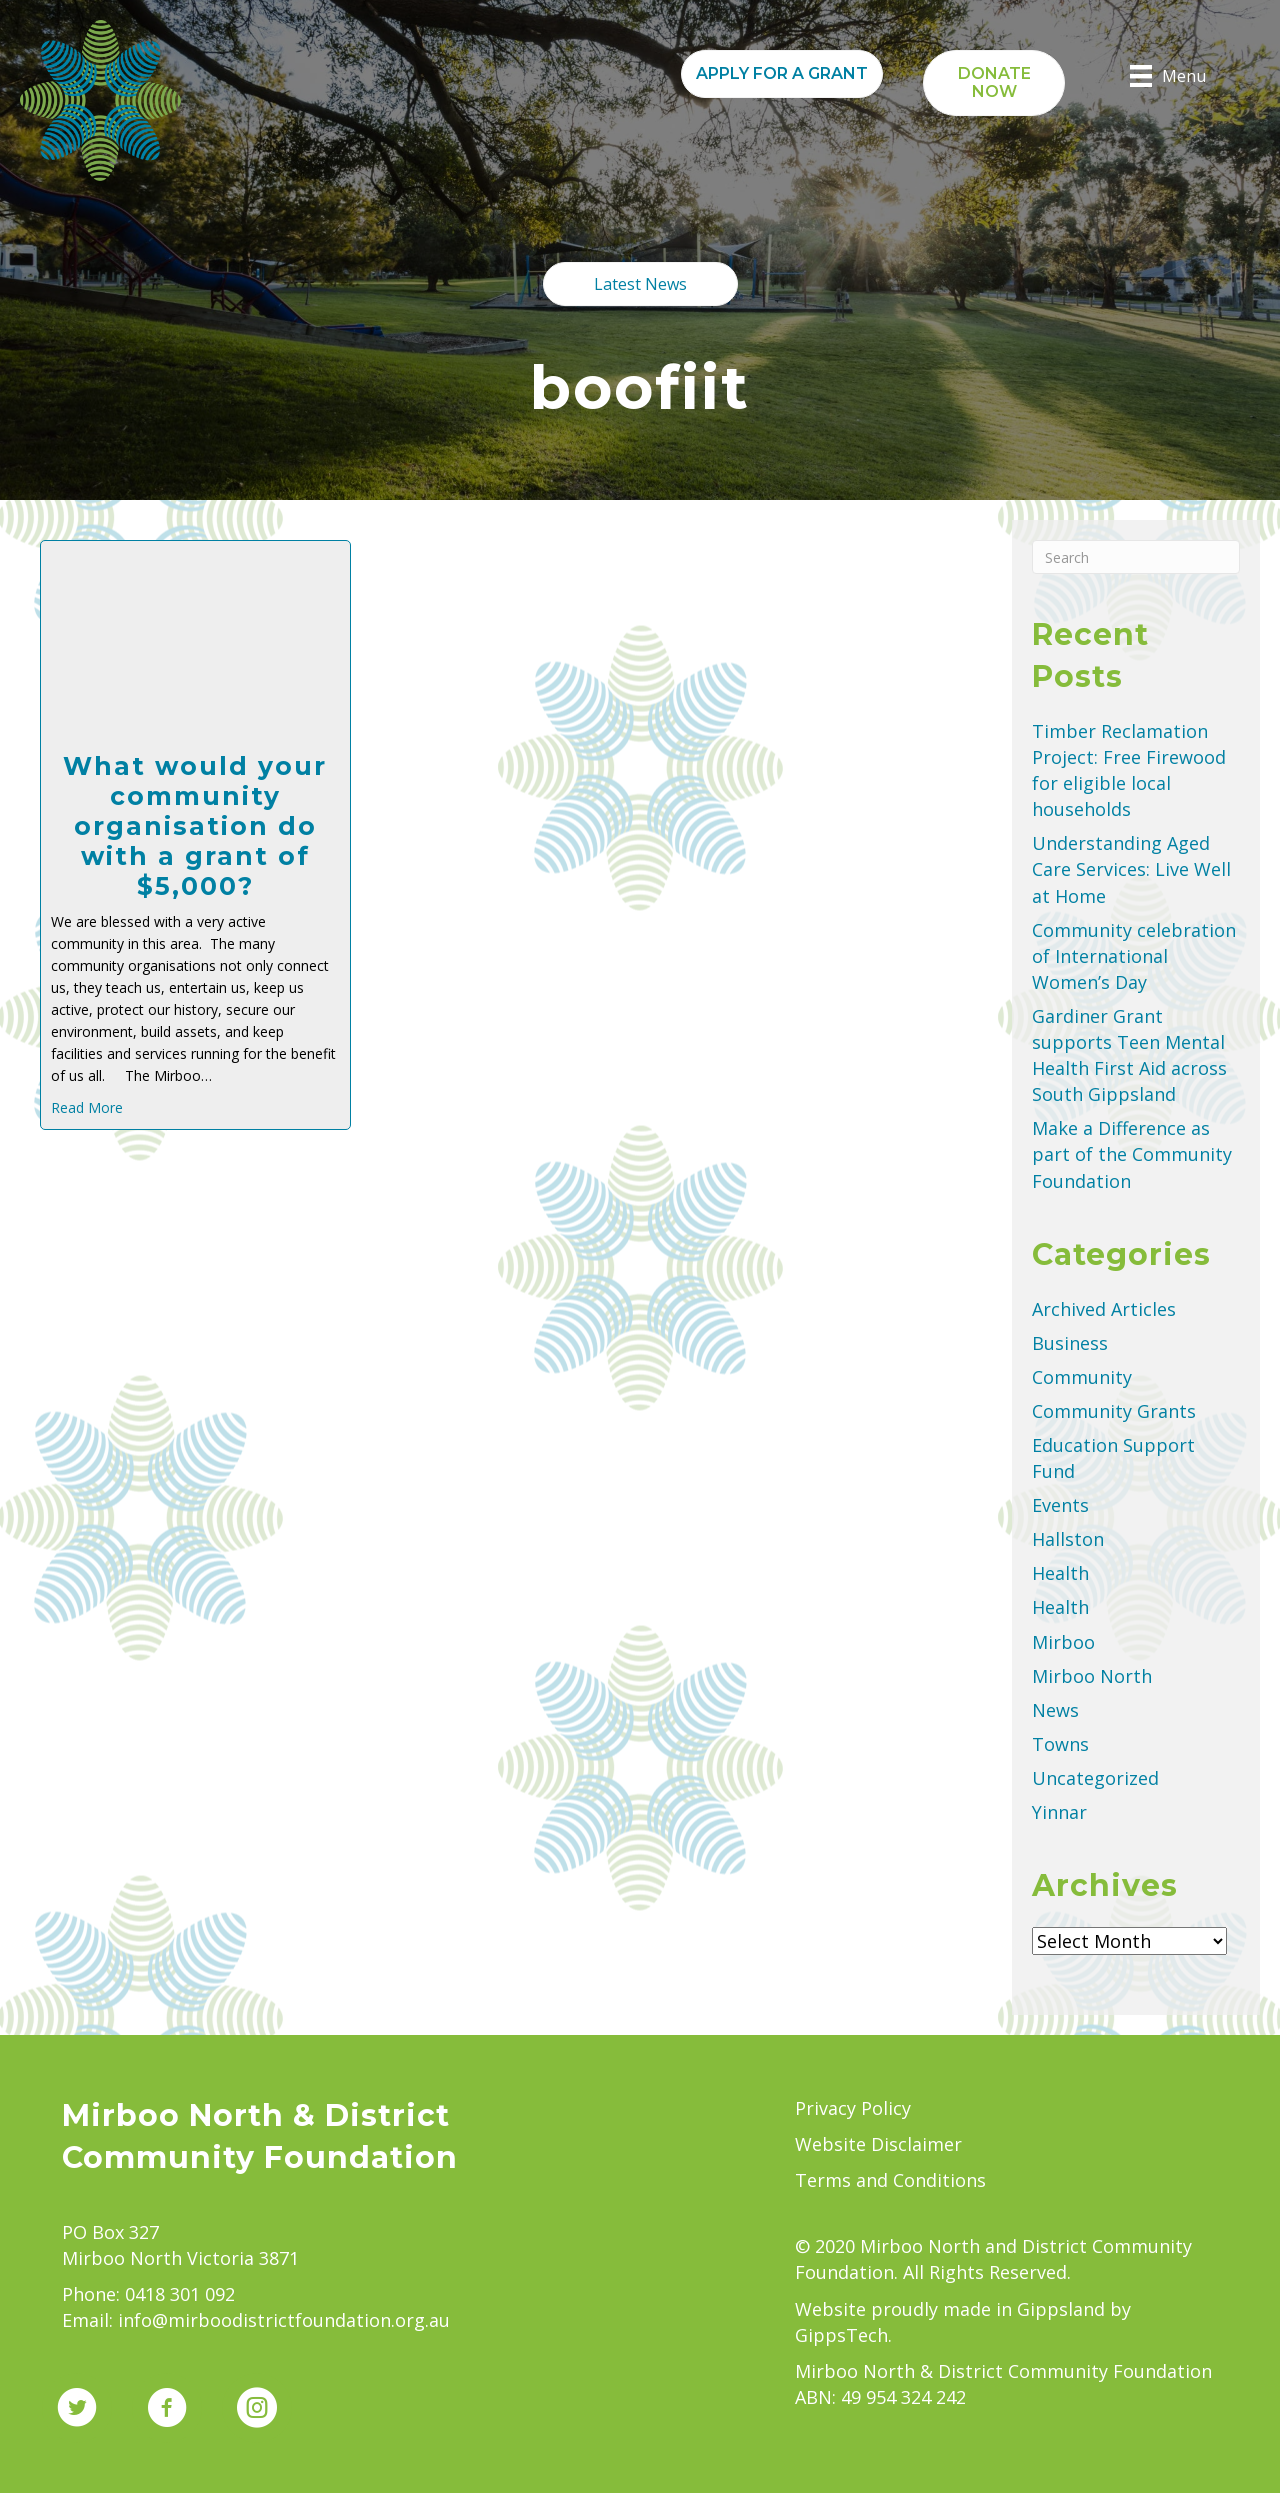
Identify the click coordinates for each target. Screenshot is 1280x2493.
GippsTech (841, 2335)
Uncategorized (1095, 1778)
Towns (1060, 1744)
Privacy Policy (853, 2108)
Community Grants (1114, 1411)
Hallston (1068, 1539)
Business (1070, 1343)
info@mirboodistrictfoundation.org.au (284, 2320)
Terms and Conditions (890, 2180)
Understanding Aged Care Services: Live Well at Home (1131, 869)
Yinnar (1059, 1812)
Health (1060, 1573)
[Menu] (1168, 76)
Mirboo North (1092, 1676)
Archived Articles (1104, 1309)
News (1055, 1710)
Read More (87, 1107)
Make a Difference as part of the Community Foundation (1132, 1154)
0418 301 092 (180, 2294)
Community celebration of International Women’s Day (1134, 956)
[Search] (1136, 557)
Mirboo (1063, 1642)
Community (1082, 1377)
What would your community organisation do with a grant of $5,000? (195, 826)
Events (1060, 1505)
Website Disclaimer (878, 2144)
